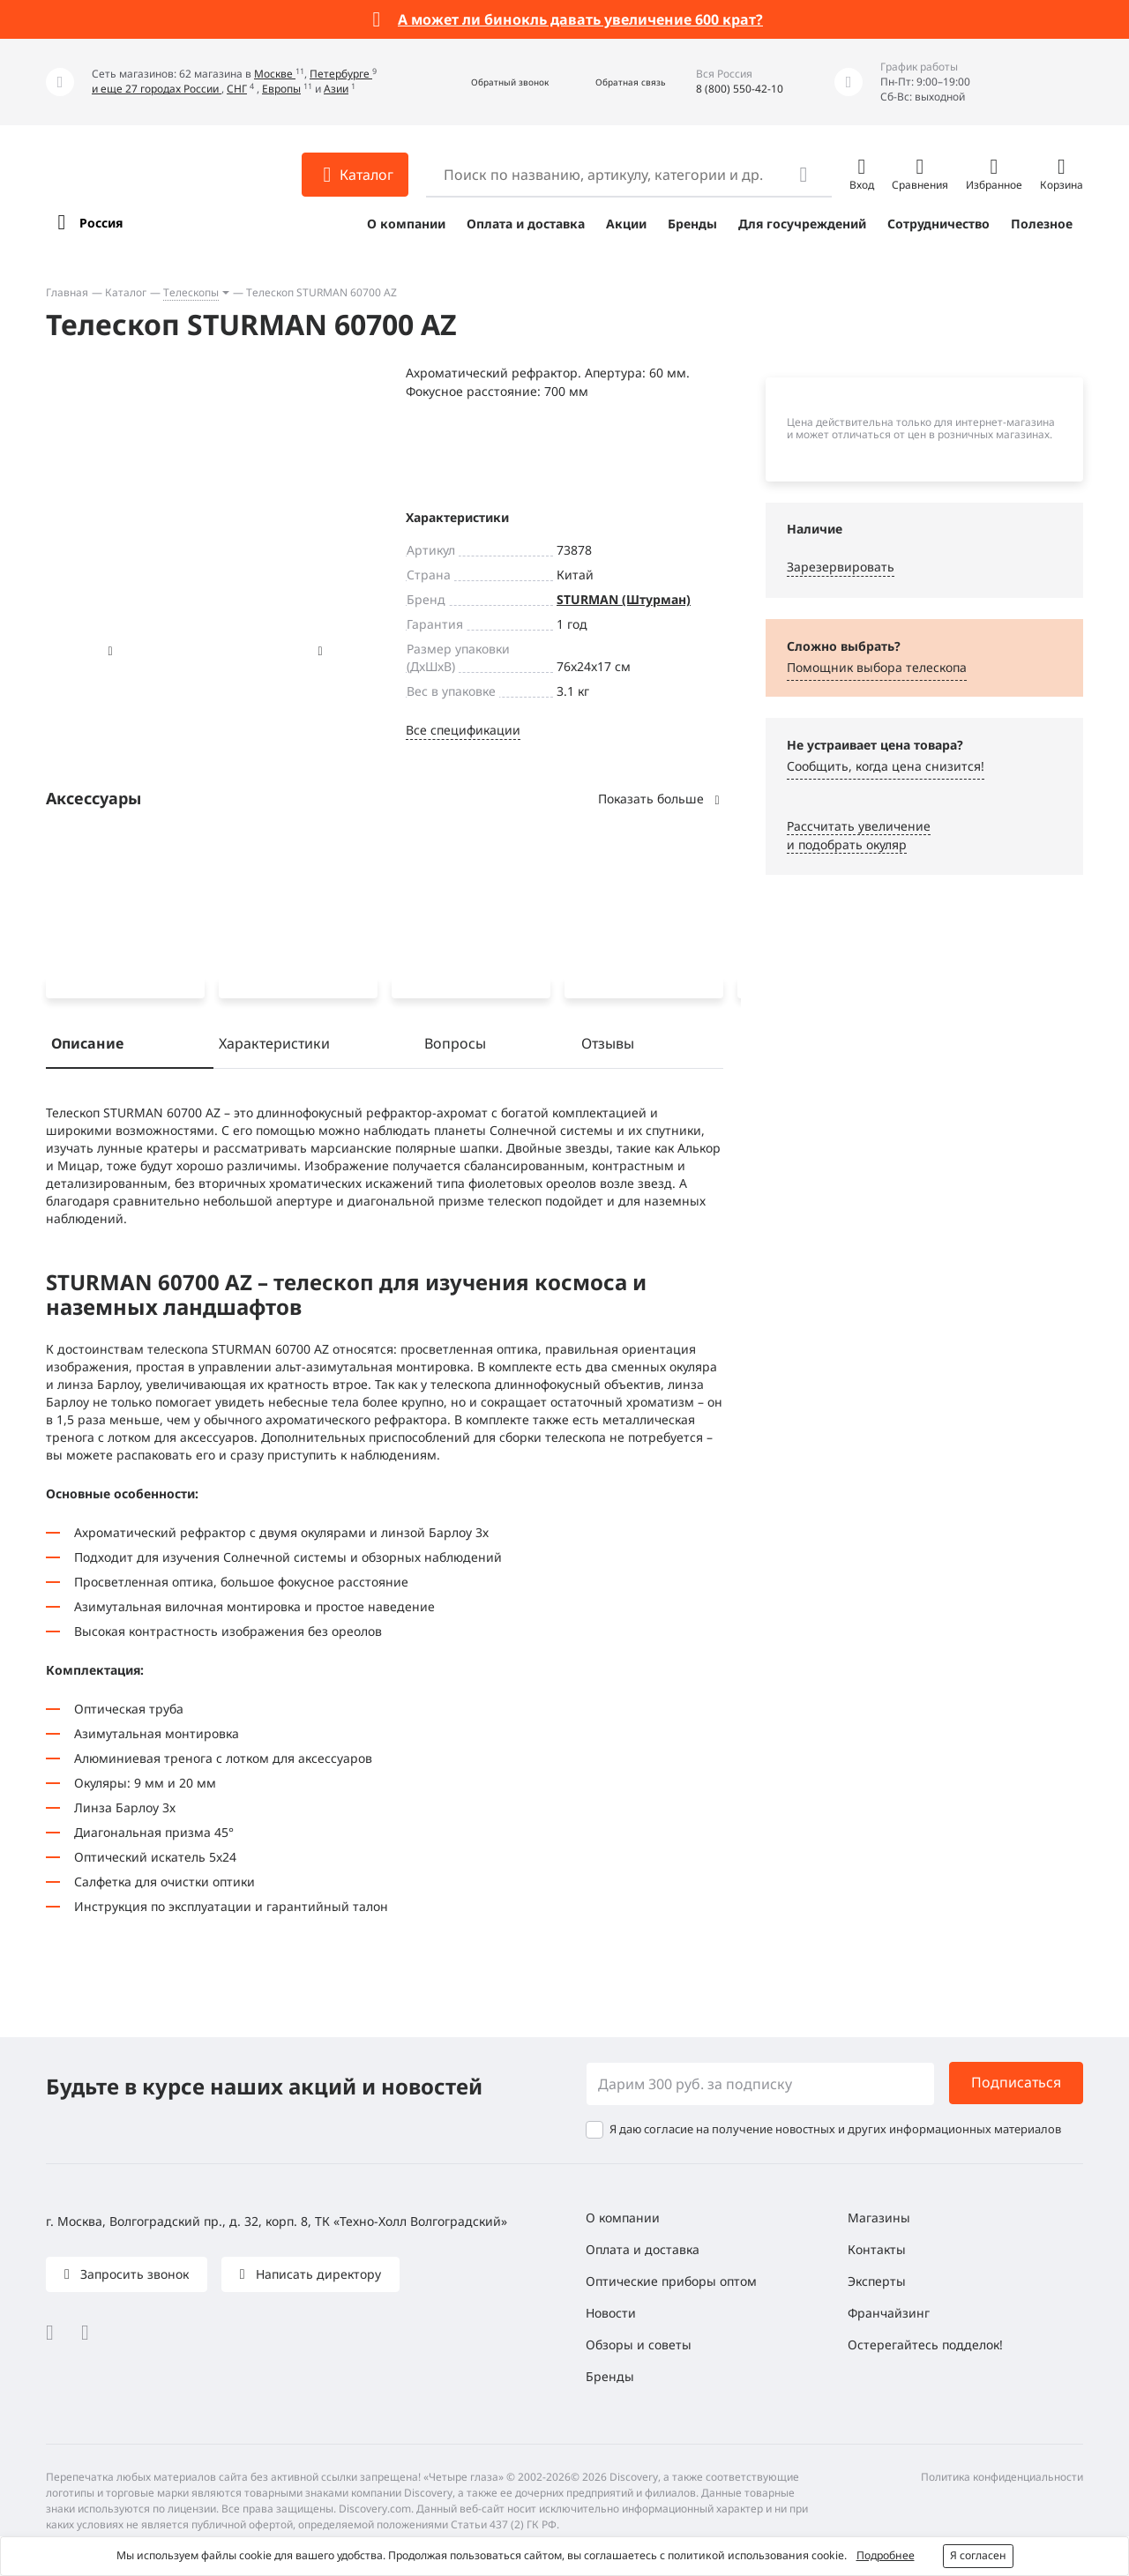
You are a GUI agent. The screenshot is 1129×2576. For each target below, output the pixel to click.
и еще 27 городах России (156, 88)
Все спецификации (463, 729)
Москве (274, 73)
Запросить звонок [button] (133, 2274)
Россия (101, 222)
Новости (611, 2312)
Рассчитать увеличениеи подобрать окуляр (859, 835)
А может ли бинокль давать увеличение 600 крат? (580, 19)
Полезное (1042, 223)
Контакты (877, 2249)
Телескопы (191, 292)
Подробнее (885, 2555)
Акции (626, 223)
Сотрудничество (938, 223)
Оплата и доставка (526, 223)
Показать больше (660, 798)
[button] (491, 82)
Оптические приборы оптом (671, 2281)
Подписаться (1016, 2083)
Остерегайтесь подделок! (925, 2344)
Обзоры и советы (639, 2344)
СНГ (237, 88)
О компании (406, 223)
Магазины (879, 2217)
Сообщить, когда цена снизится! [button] (885, 766)
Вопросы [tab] (455, 1047)
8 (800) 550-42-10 (739, 88)
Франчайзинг (889, 2312)
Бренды (692, 223)
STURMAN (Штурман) (624, 599)
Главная (67, 292)
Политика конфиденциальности (1002, 2476)
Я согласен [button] (978, 2555)
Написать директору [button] (316, 2274)
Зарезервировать (840, 566)
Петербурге (341, 73)
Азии (336, 88)
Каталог (125, 292)
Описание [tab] (87, 1047)
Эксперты (877, 2281)
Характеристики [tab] (274, 1047)
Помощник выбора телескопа (877, 667)
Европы (281, 88)
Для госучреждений (802, 223)
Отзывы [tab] (607, 1047)
